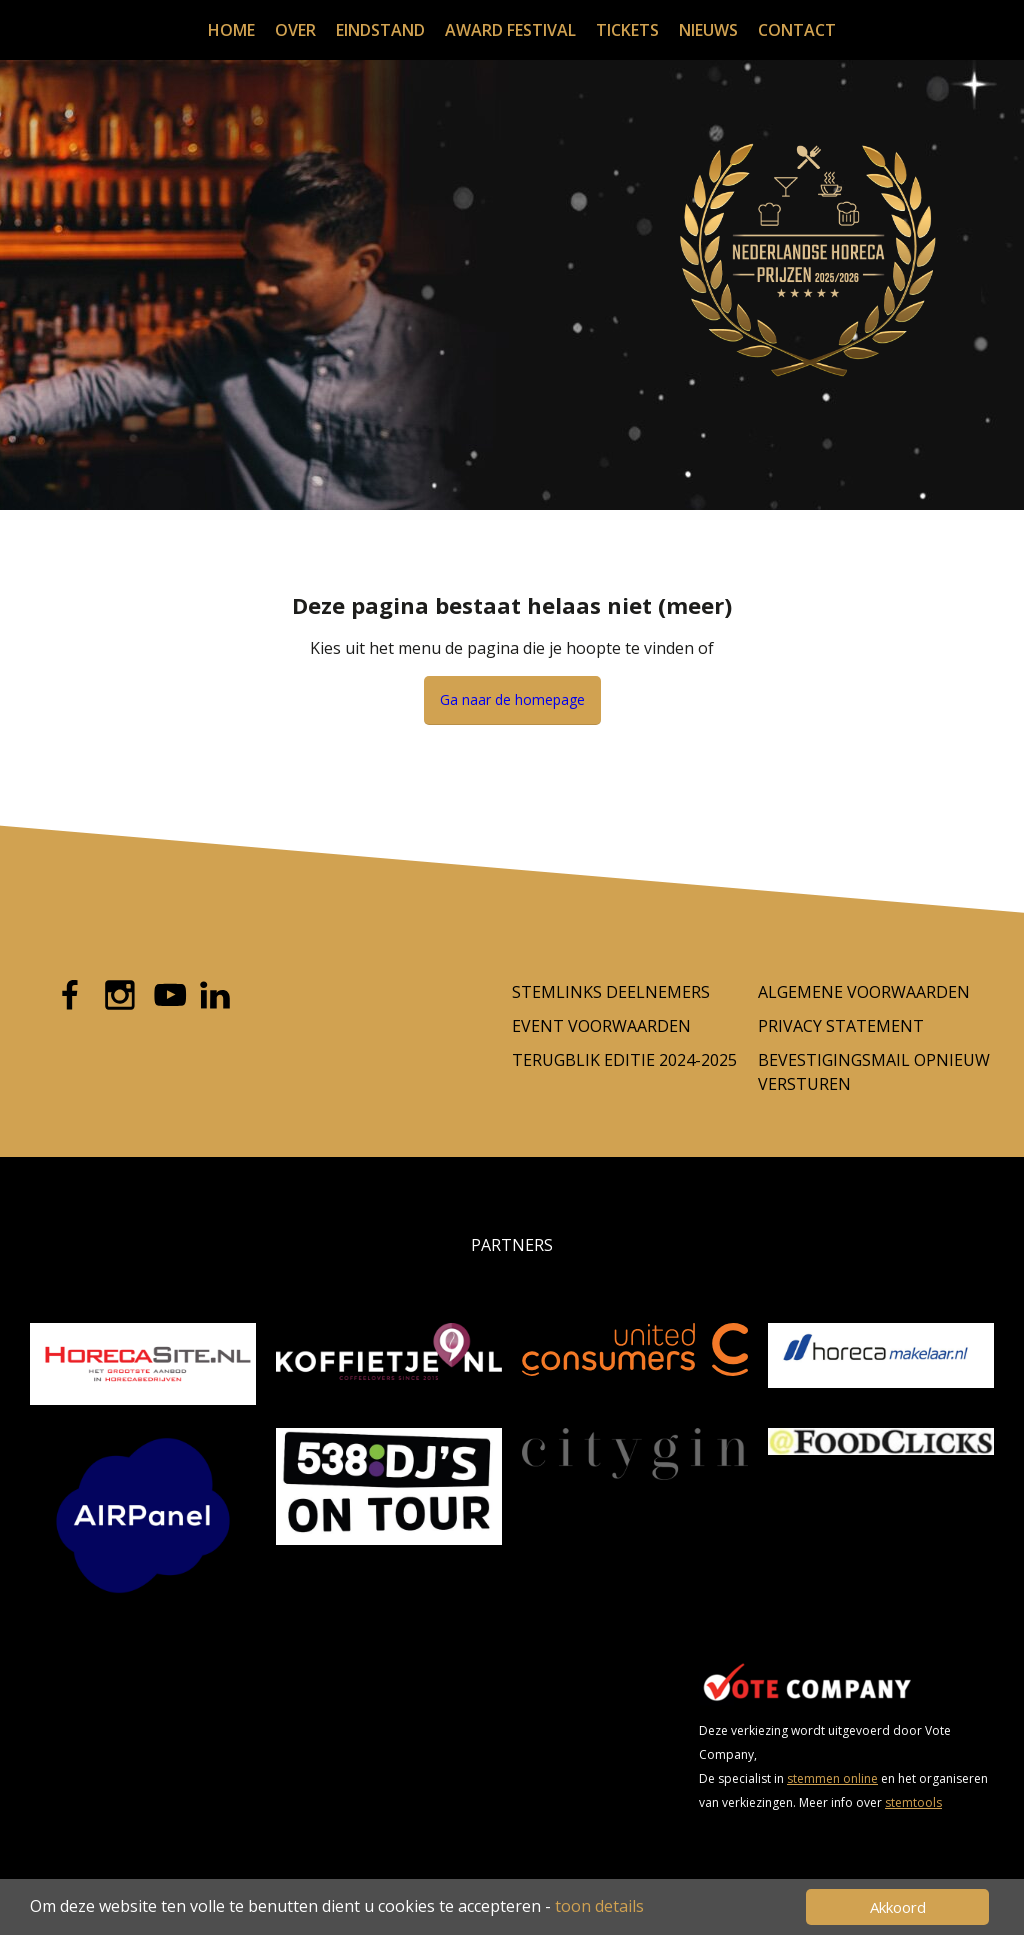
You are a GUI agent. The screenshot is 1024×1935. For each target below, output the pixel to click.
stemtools (913, 1802)
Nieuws (708, 30)
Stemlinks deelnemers (611, 992)
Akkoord (898, 1907)
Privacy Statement (841, 1026)
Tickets (627, 30)
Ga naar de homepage (512, 699)
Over (295, 30)
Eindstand (380, 30)
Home (231, 30)
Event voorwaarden (601, 1026)
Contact (797, 30)
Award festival (510, 30)
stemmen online (832, 1778)
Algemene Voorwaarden (864, 992)
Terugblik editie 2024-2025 (624, 1060)
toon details (599, 1906)
